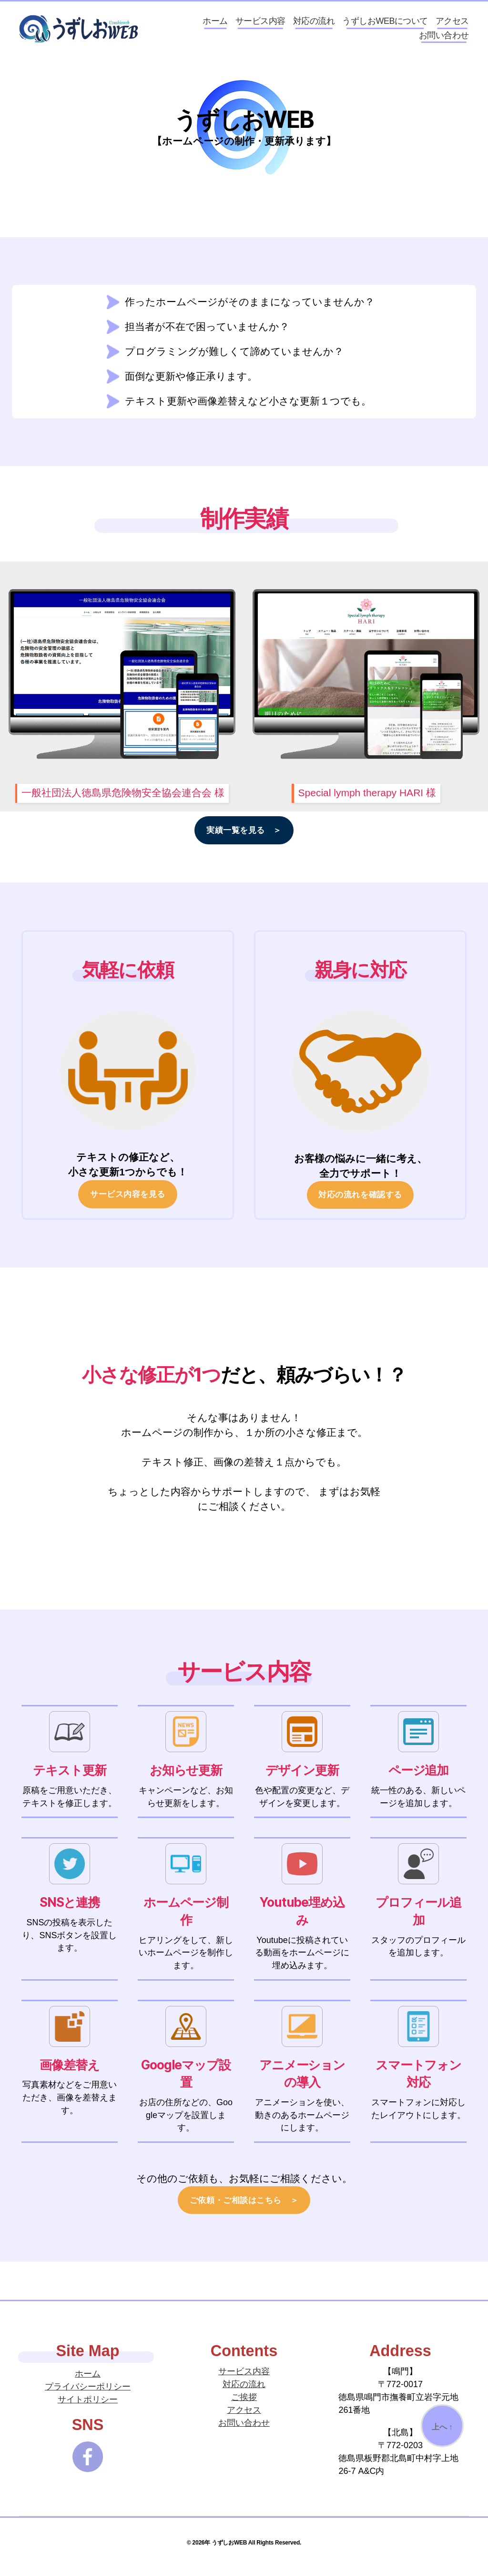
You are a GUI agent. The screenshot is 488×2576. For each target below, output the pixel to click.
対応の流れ (314, 25)
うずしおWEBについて (385, 25)
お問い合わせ (444, 39)
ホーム (215, 25)
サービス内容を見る (127, 1202)
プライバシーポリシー (88, 2395)
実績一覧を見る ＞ (244, 838)
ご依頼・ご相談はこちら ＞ (244, 2208)
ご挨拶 (244, 2405)
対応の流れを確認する (360, 1203)
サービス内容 (260, 25)
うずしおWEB (229, 2551)
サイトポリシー (88, 2408)
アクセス (452, 25)
